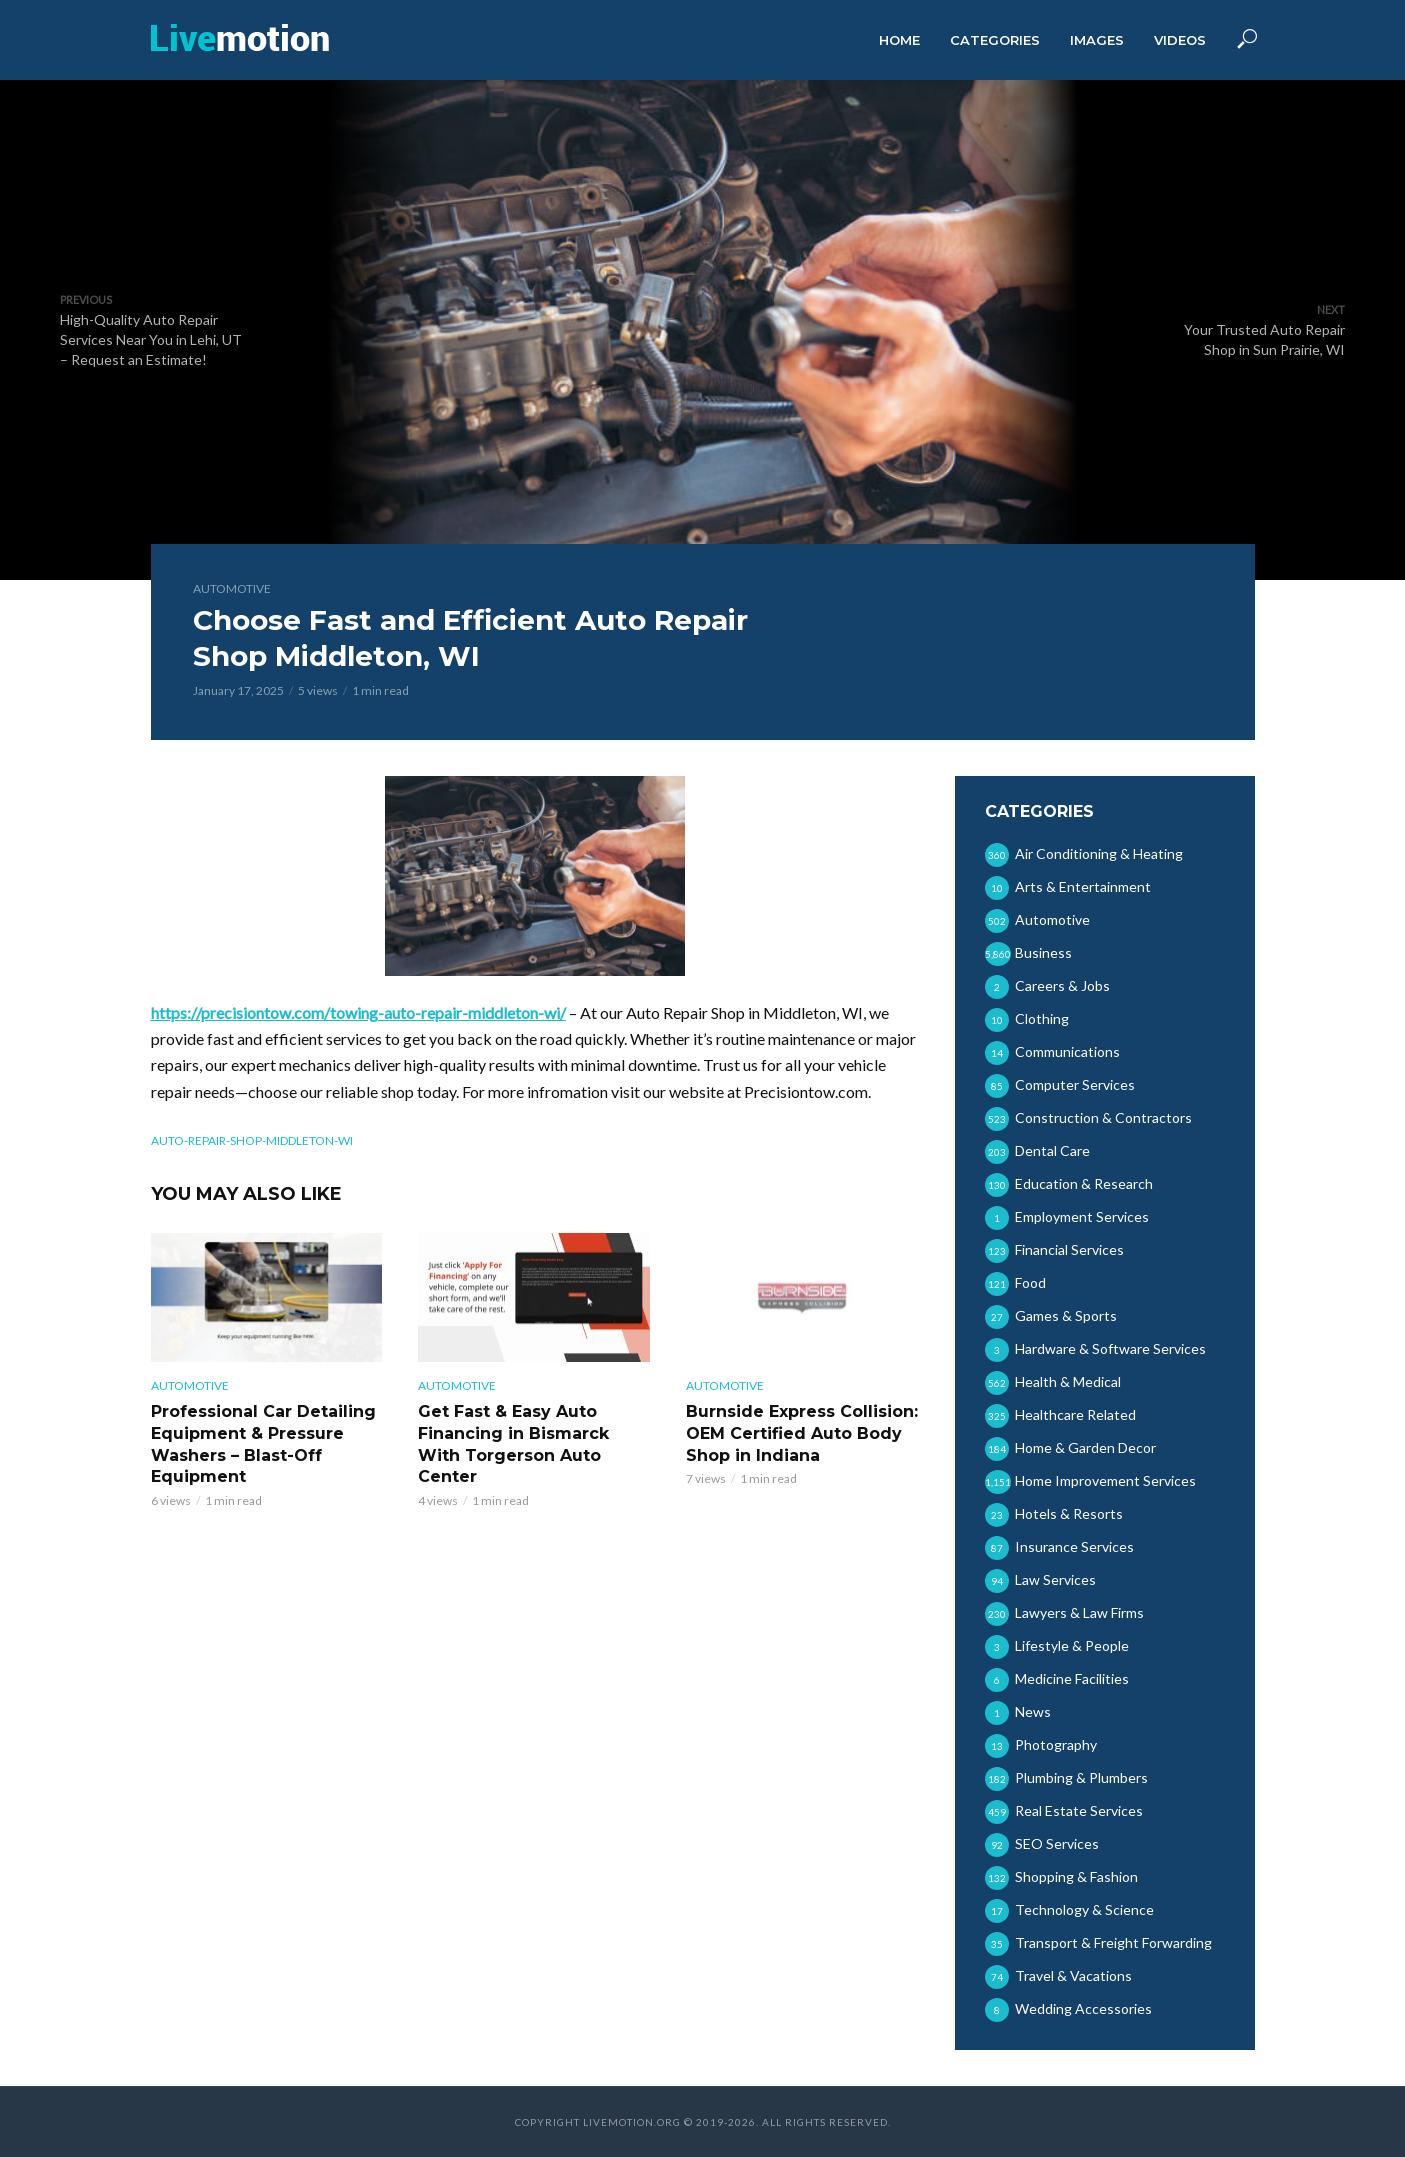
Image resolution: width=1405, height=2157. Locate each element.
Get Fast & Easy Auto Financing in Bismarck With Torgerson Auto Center (513, 1444)
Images (1097, 40)
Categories (995, 40)
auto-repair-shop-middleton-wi (252, 1140)
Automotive (232, 588)
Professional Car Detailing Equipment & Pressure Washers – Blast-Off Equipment (263, 1444)
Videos (1180, 40)
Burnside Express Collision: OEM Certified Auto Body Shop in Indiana (802, 1433)
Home (899, 40)
